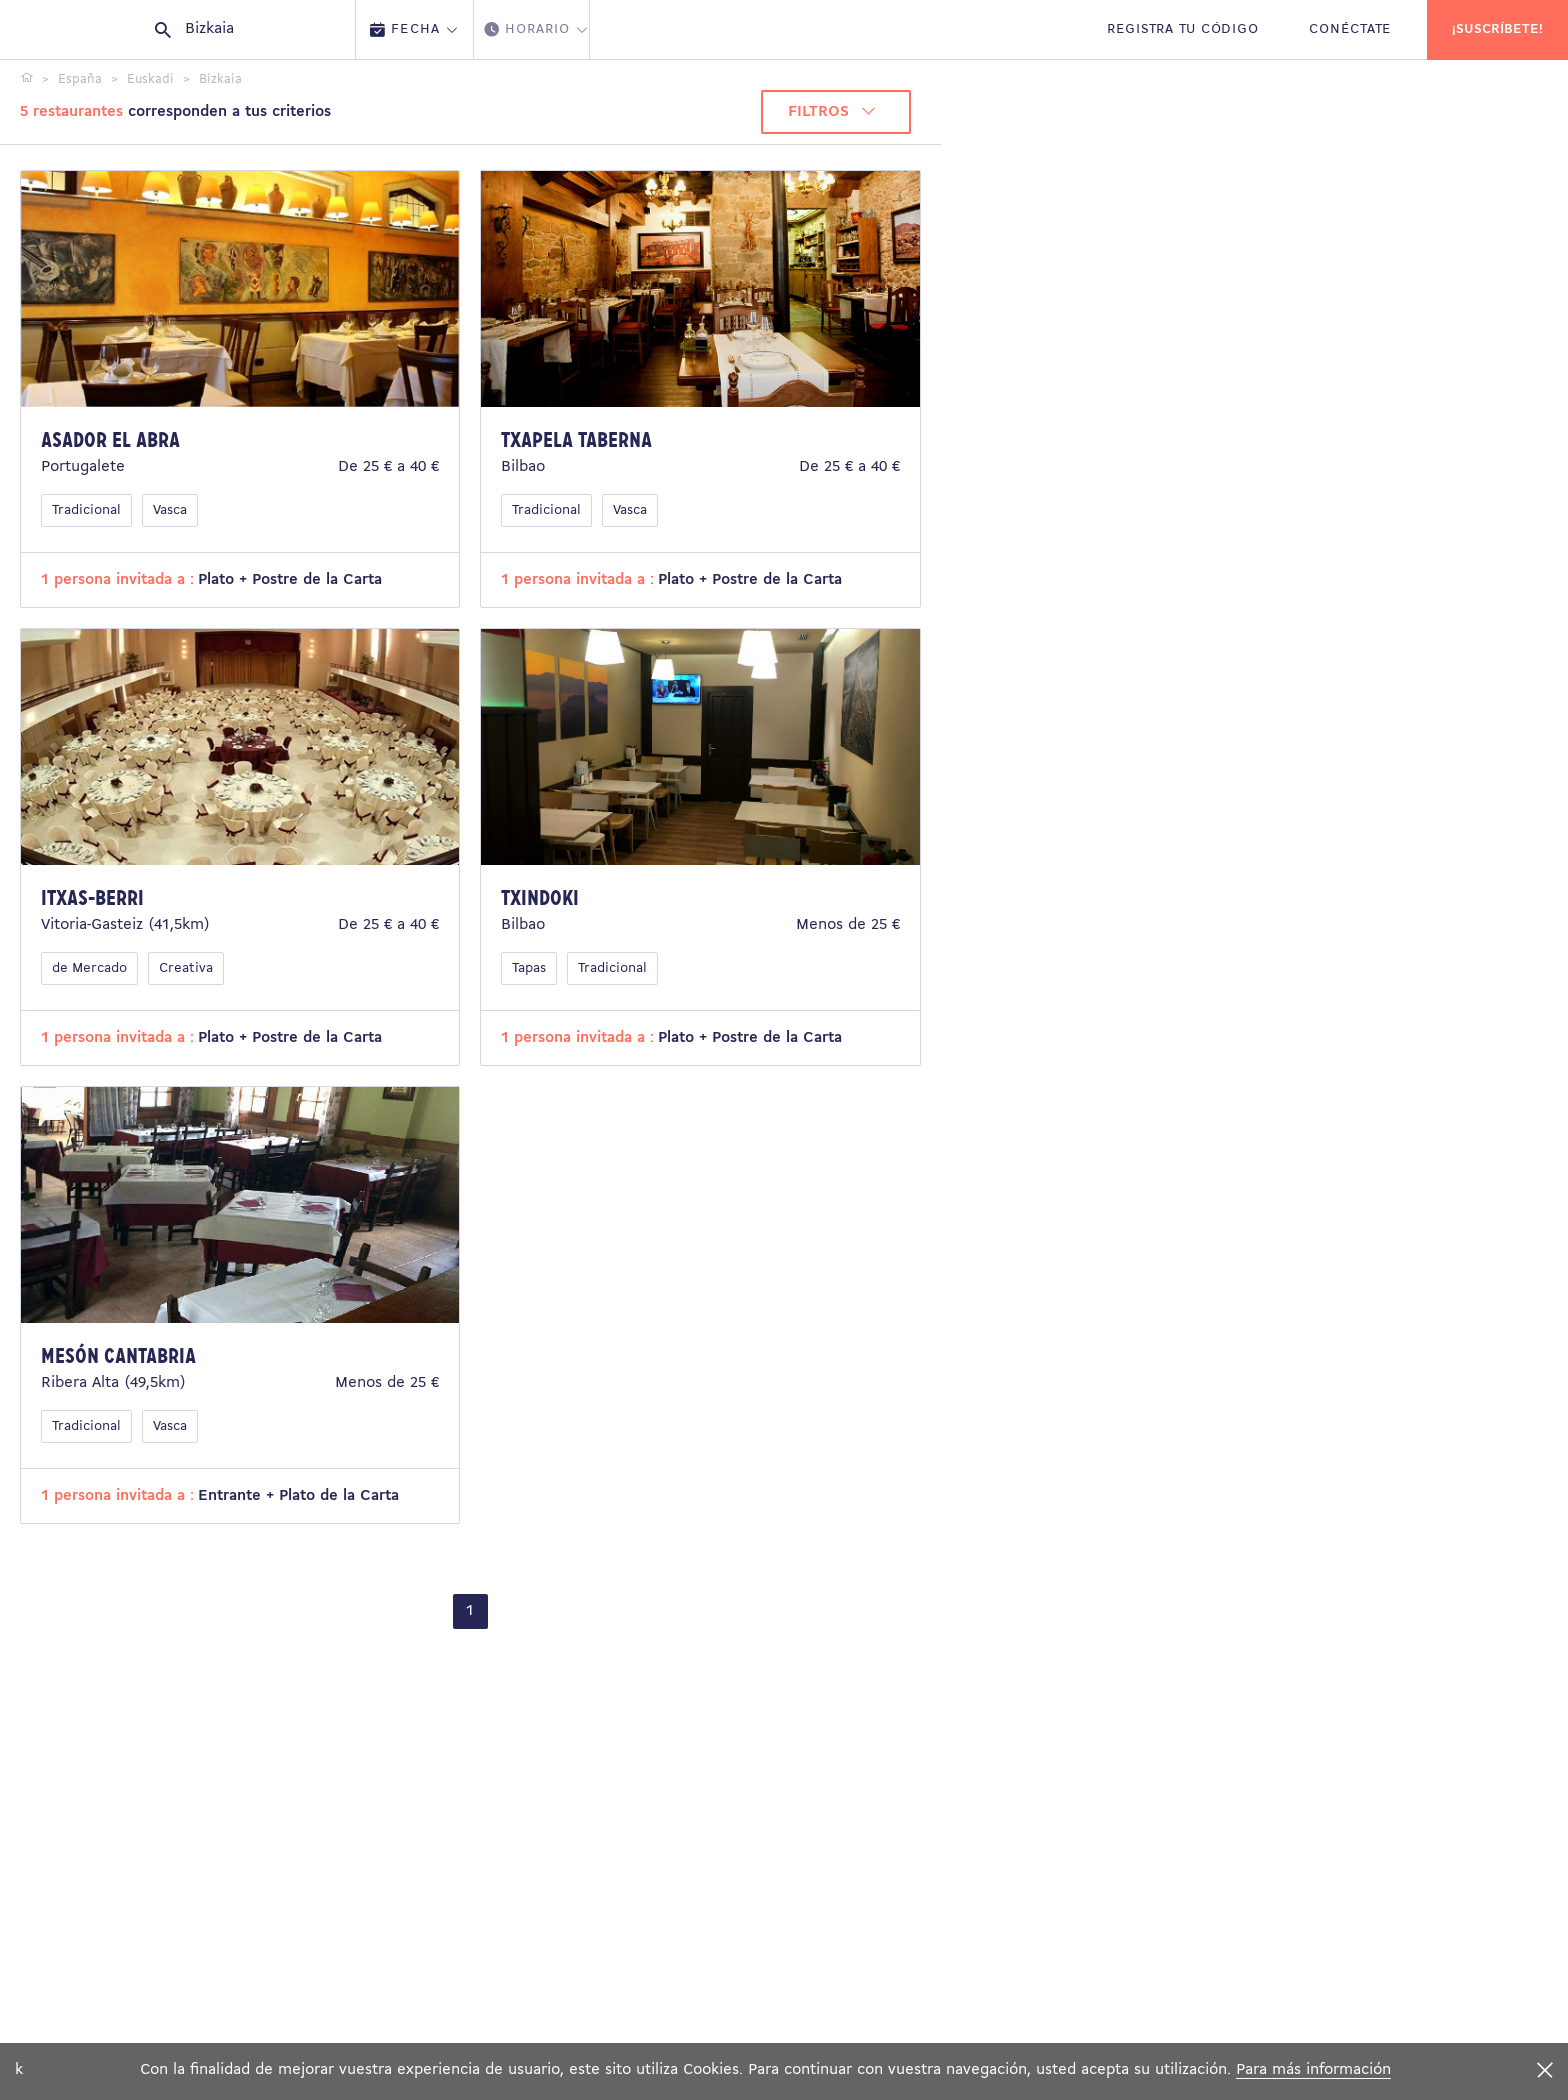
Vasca (170, 510)
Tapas (529, 968)
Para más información (1313, 2070)
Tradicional (86, 510)
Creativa (186, 968)
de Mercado (89, 968)
